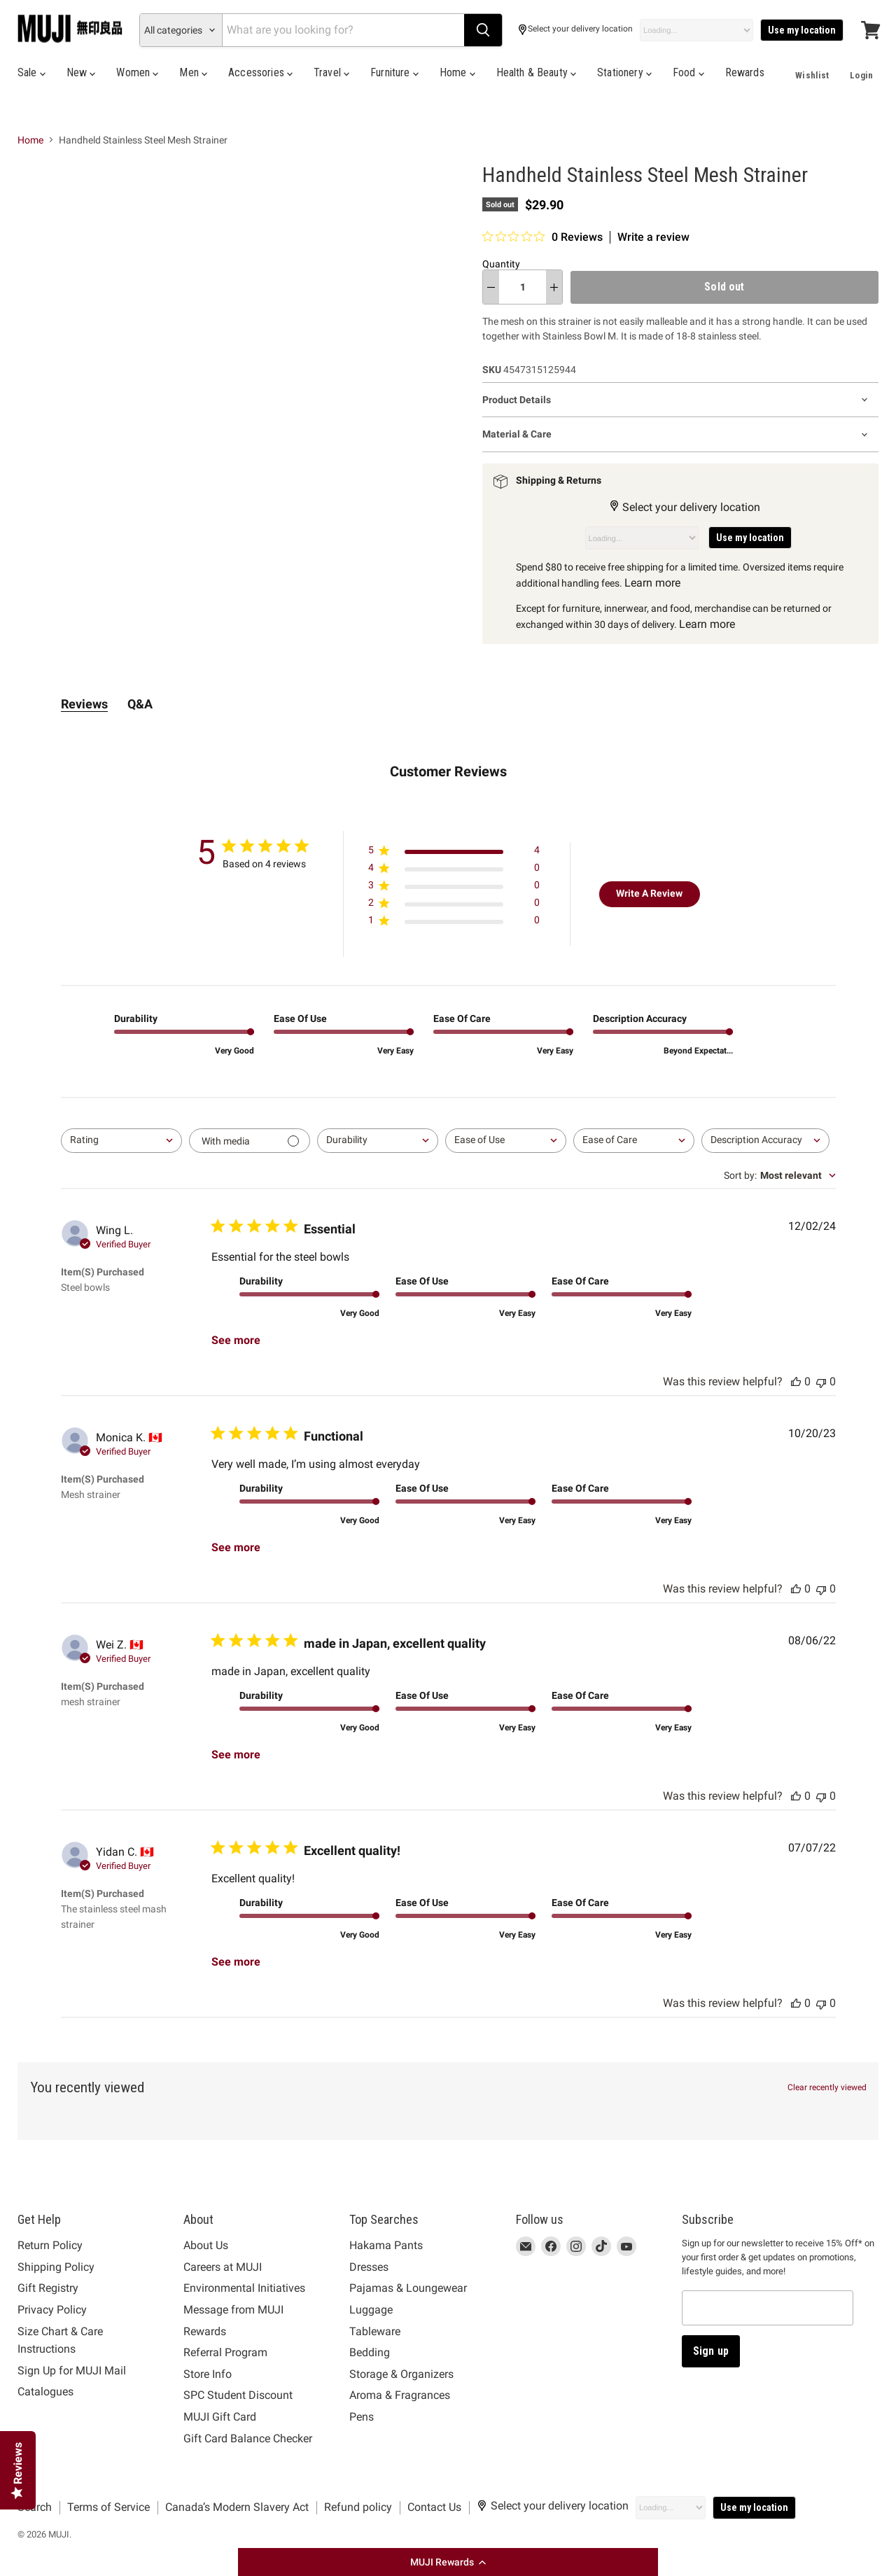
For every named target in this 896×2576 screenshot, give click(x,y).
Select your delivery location (575, 29)
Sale (32, 72)
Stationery (624, 72)
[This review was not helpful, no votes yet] (821, 1381)
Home (457, 72)
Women (137, 72)
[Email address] (767, 2307)
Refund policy (358, 2507)
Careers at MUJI (222, 2267)
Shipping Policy (56, 2267)
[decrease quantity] (491, 287)
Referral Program (225, 2352)
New (81, 72)
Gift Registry (48, 2288)
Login (861, 75)
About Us (205, 2245)
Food (688, 72)
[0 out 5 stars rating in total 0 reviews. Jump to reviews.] (542, 236)
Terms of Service (108, 2507)
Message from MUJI (233, 2309)
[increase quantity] (554, 287)
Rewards (744, 72)
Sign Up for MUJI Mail (72, 2370)
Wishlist (812, 75)
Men (193, 72)
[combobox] (121, 1140)
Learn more (652, 582)
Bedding (369, 2352)
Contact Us (434, 2507)
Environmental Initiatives (244, 2288)
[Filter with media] (249, 1140)
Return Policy (50, 2245)
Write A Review (649, 893)
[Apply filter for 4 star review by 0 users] (454, 870)
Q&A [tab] (140, 703)
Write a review (653, 237)
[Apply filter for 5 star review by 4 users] (454, 853)
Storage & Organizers (401, 2374)
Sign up (711, 2351)
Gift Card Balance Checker (247, 2438)
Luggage (371, 2309)
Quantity (501, 264)
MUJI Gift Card (219, 2416)
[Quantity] (522, 287)
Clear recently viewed (827, 2087)
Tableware (374, 2331)
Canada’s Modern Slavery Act (237, 2507)
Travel (331, 72)
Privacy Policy (52, 2309)
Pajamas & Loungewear (408, 2288)
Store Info (207, 2374)
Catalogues (46, 2391)
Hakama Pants (386, 2245)
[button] (448, 2562)
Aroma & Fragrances (399, 2395)
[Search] (343, 30)
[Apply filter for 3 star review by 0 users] (454, 888)
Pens (361, 2416)
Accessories (260, 72)
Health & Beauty (536, 72)
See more (235, 1340)
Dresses (368, 2267)
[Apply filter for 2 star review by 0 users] (454, 905)
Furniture (394, 72)
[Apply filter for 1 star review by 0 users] (454, 923)
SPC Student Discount (238, 2395)
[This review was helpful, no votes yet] (796, 1381)
